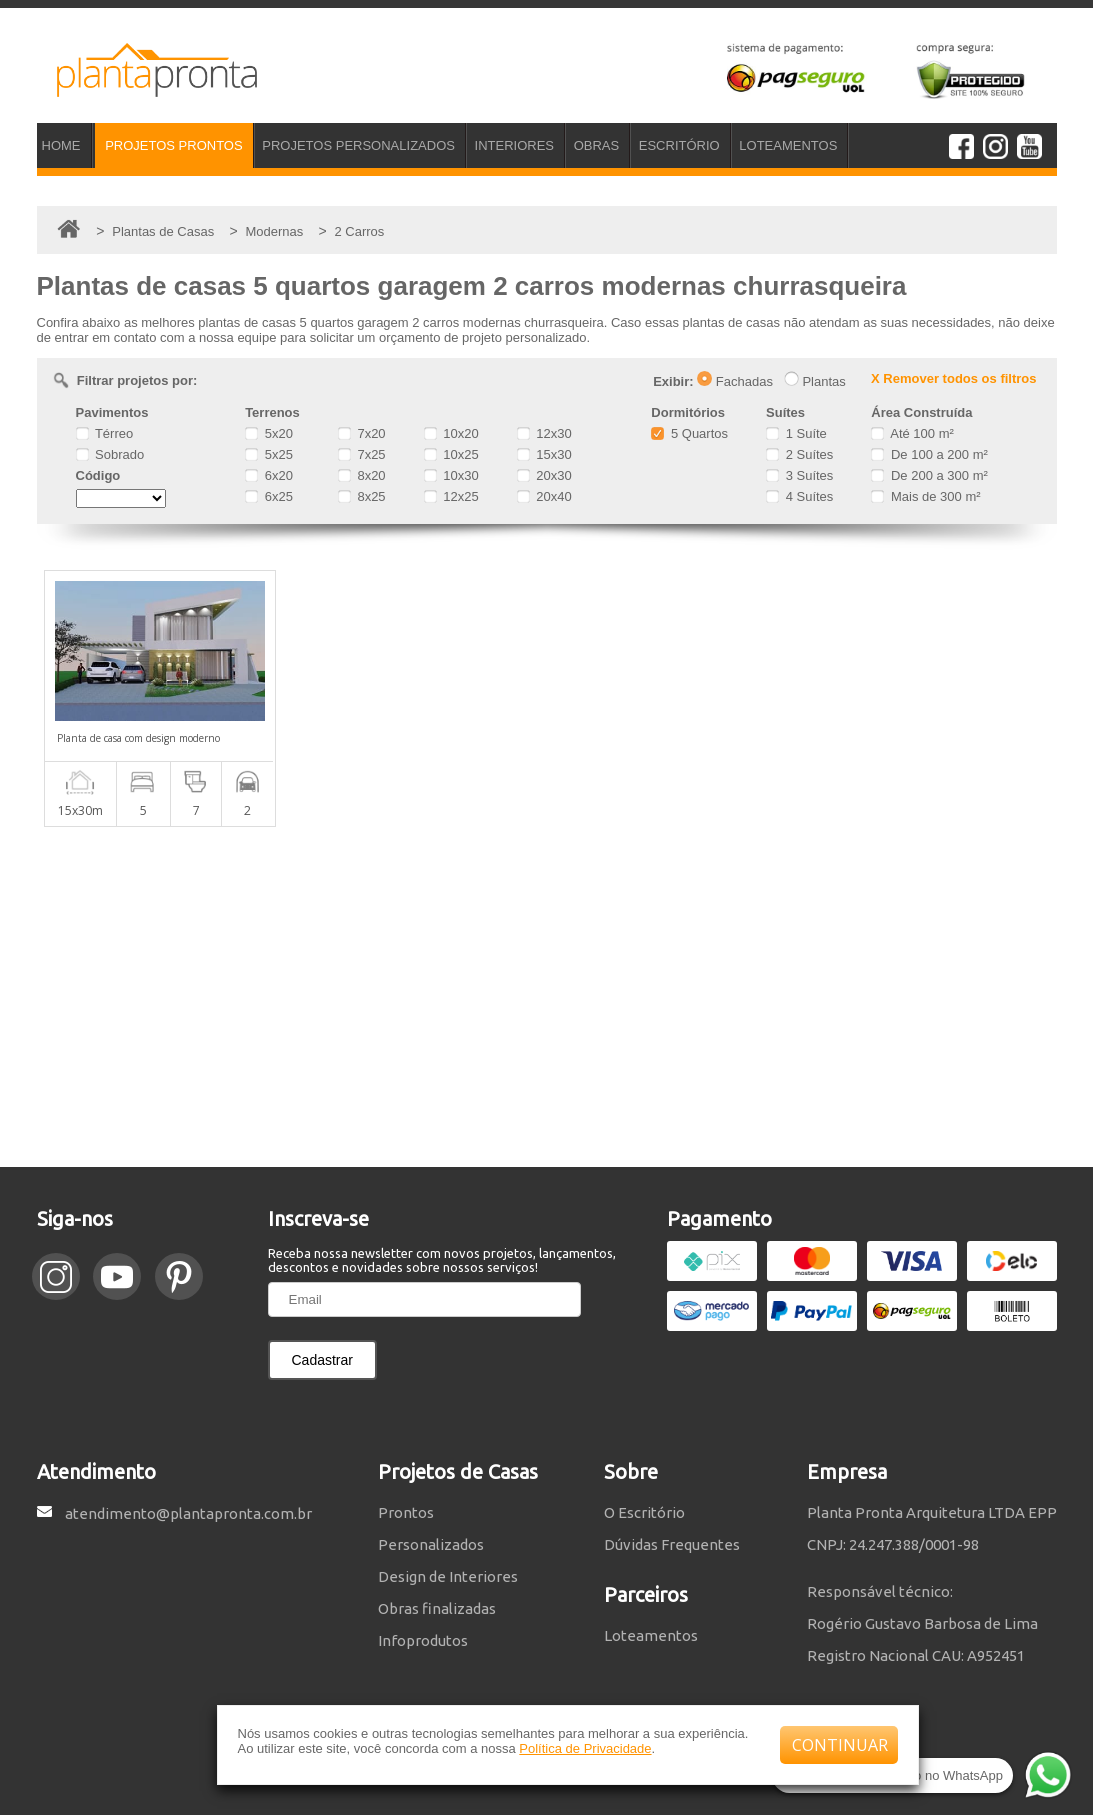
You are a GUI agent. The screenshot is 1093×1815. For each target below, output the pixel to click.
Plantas (815, 381)
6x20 (269, 475)
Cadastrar (322, 1360)
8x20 (362, 475)
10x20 (451, 433)
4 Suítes (799, 496)
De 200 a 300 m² (929, 475)
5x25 (269, 454)
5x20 (269, 433)
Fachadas (735, 381)
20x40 (544, 496)
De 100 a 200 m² (929, 454)
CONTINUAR (840, 1745)
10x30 (451, 475)
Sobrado (110, 454)
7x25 (362, 454)
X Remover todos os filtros (953, 378)
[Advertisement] (547, 997)
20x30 (544, 475)
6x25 (269, 496)
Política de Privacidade (585, 1748)
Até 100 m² (912, 433)
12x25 (451, 496)
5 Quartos (689, 433)
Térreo (105, 433)
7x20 (362, 433)
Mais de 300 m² (925, 496)
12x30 (544, 433)
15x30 (544, 454)
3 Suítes (799, 475)
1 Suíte (796, 433)
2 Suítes (799, 454)
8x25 (362, 496)
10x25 (451, 454)
